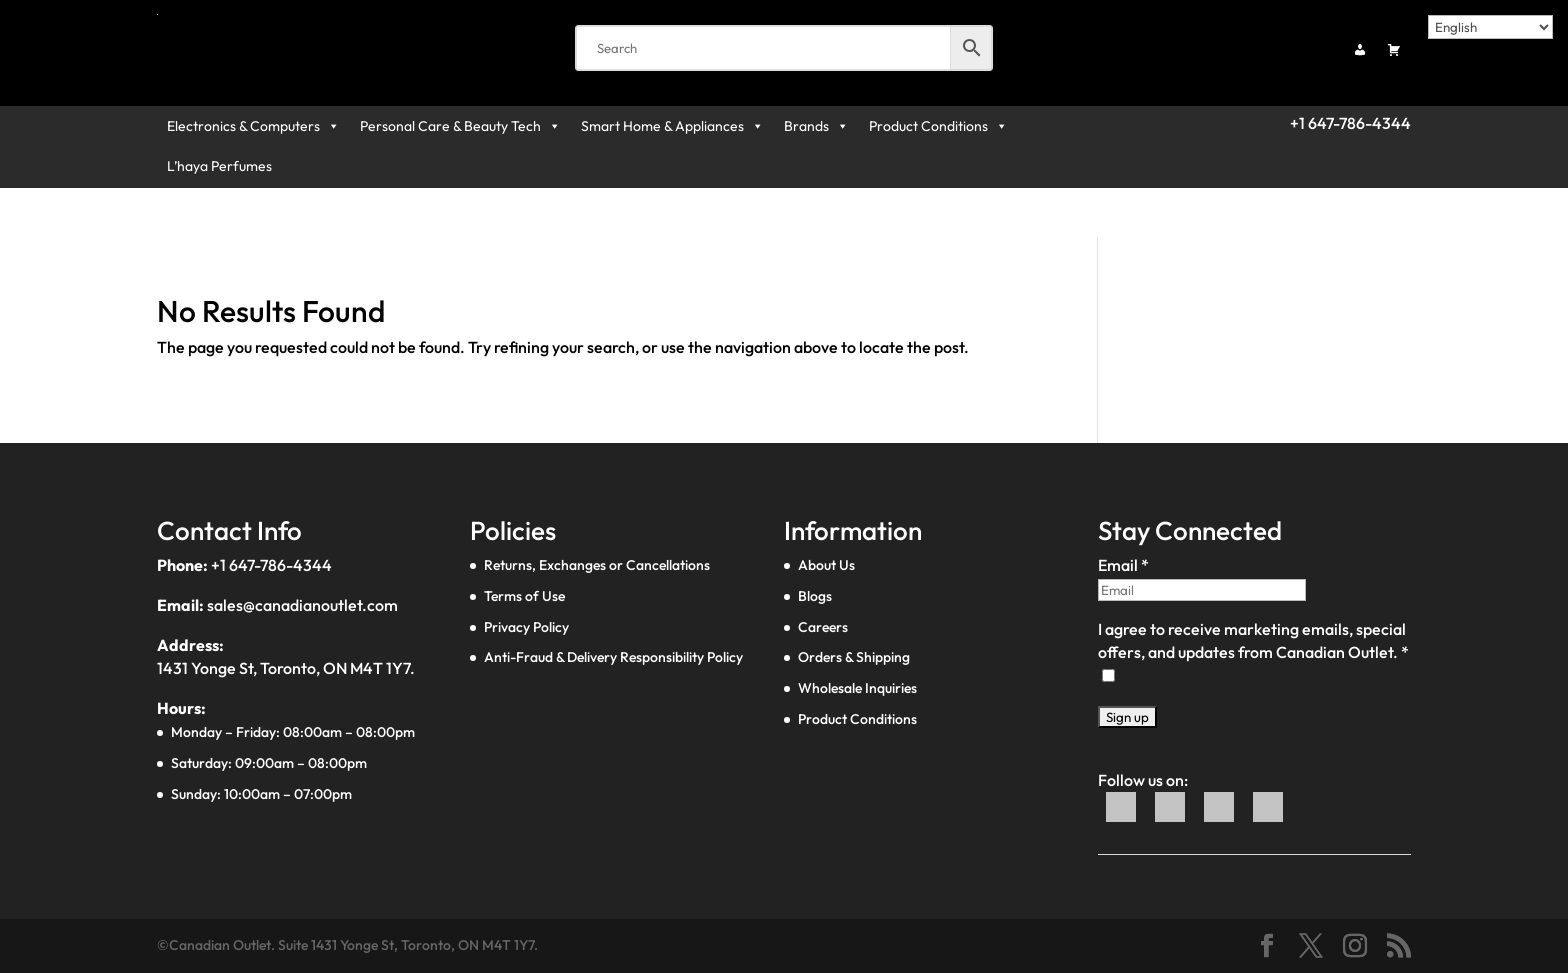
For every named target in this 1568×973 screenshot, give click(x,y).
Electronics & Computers (253, 126)
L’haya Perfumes (219, 166)
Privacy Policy (526, 627)
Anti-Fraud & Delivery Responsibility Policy (613, 657)
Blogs (815, 596)
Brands (816, 126)
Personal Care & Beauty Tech (460, 126)
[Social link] (1267, 947)
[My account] (1360, 50)
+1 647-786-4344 (271, 565)
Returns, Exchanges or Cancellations (597, 565)
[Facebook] (1122, 817)
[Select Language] (1490, 27)
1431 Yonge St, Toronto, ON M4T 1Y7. (286, 668)
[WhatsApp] (1220, 817)
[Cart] (1394, 50)
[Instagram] (1268, 817)
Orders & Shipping (854, 657)
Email (1123, 565)
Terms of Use (524, 596)
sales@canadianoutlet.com (302, 605)
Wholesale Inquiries (857, 688)
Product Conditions (938, 126)
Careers (823, 627)
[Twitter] (1171, 817)
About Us (826, 565)
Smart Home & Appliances (672, 126)
